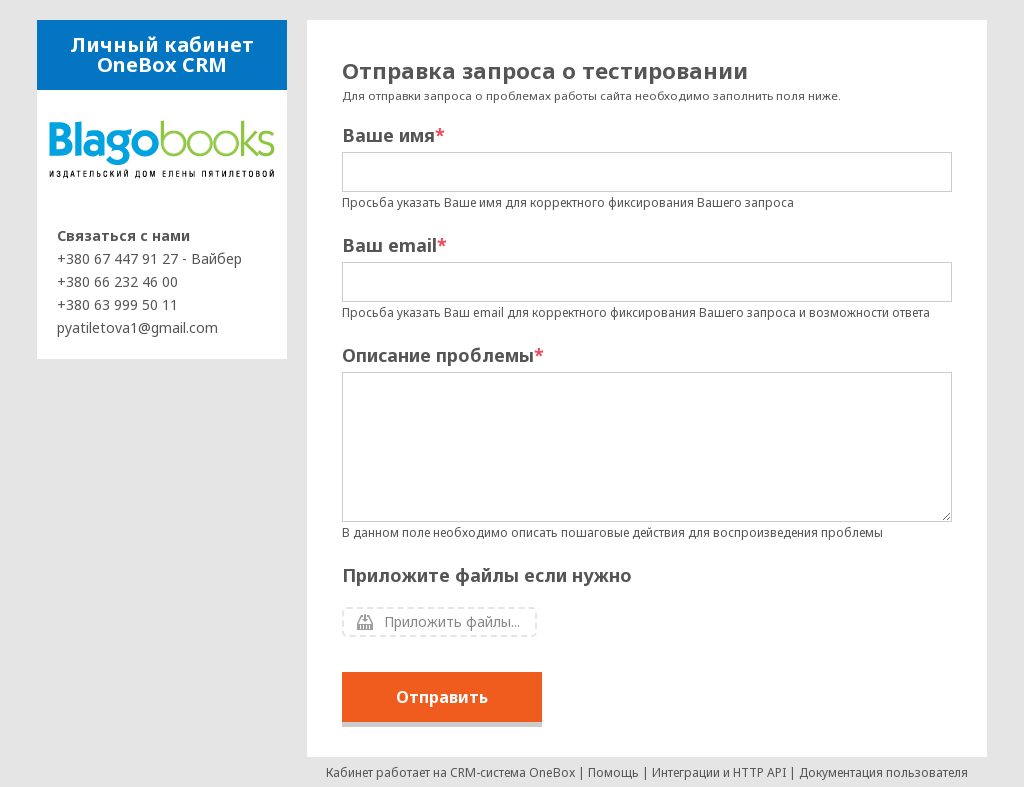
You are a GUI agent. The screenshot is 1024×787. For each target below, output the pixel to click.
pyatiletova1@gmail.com (137, 327)
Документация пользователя (883, 772)
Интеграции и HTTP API (719, 772)
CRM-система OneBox (512, 772)
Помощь (613, 772)
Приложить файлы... (452, 621)
